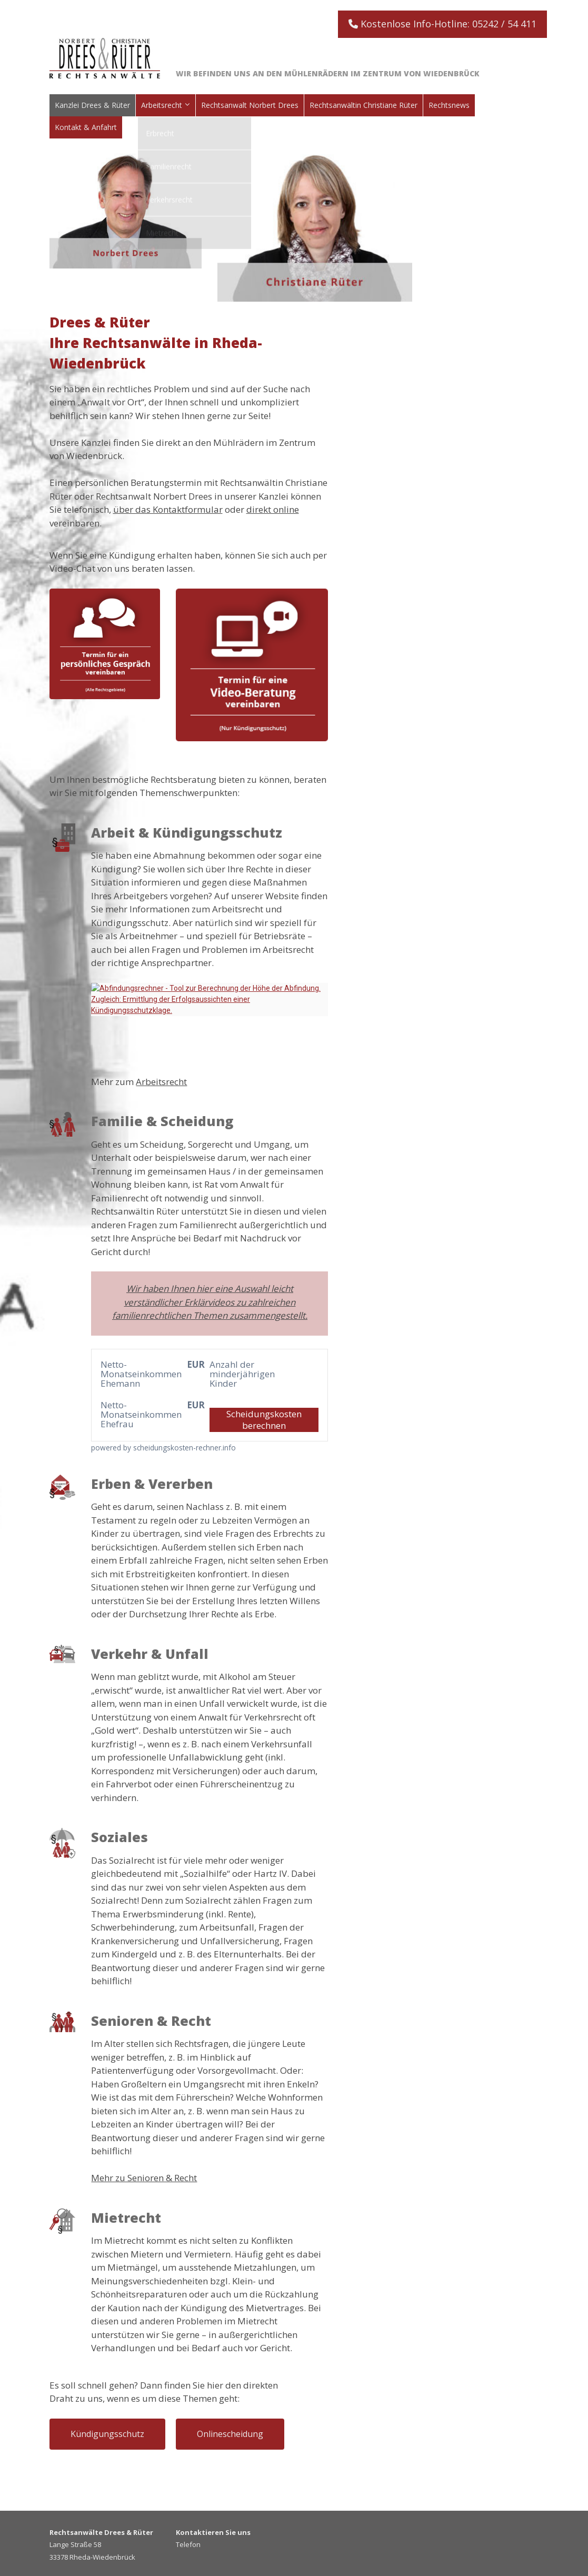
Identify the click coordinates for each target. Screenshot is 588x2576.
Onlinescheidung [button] (230, 2434)
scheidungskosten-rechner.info (184, 1448)
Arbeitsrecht (161, 1082)
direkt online (272, 509)
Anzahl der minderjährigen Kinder (237, 1374)
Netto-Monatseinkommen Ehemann (128, 1374)
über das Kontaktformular (168, 509)
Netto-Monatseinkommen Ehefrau (128, 1414)
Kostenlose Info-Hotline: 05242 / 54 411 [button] (442, 23)
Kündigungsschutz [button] (107, 2434)
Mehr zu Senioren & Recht (144, 2178)
